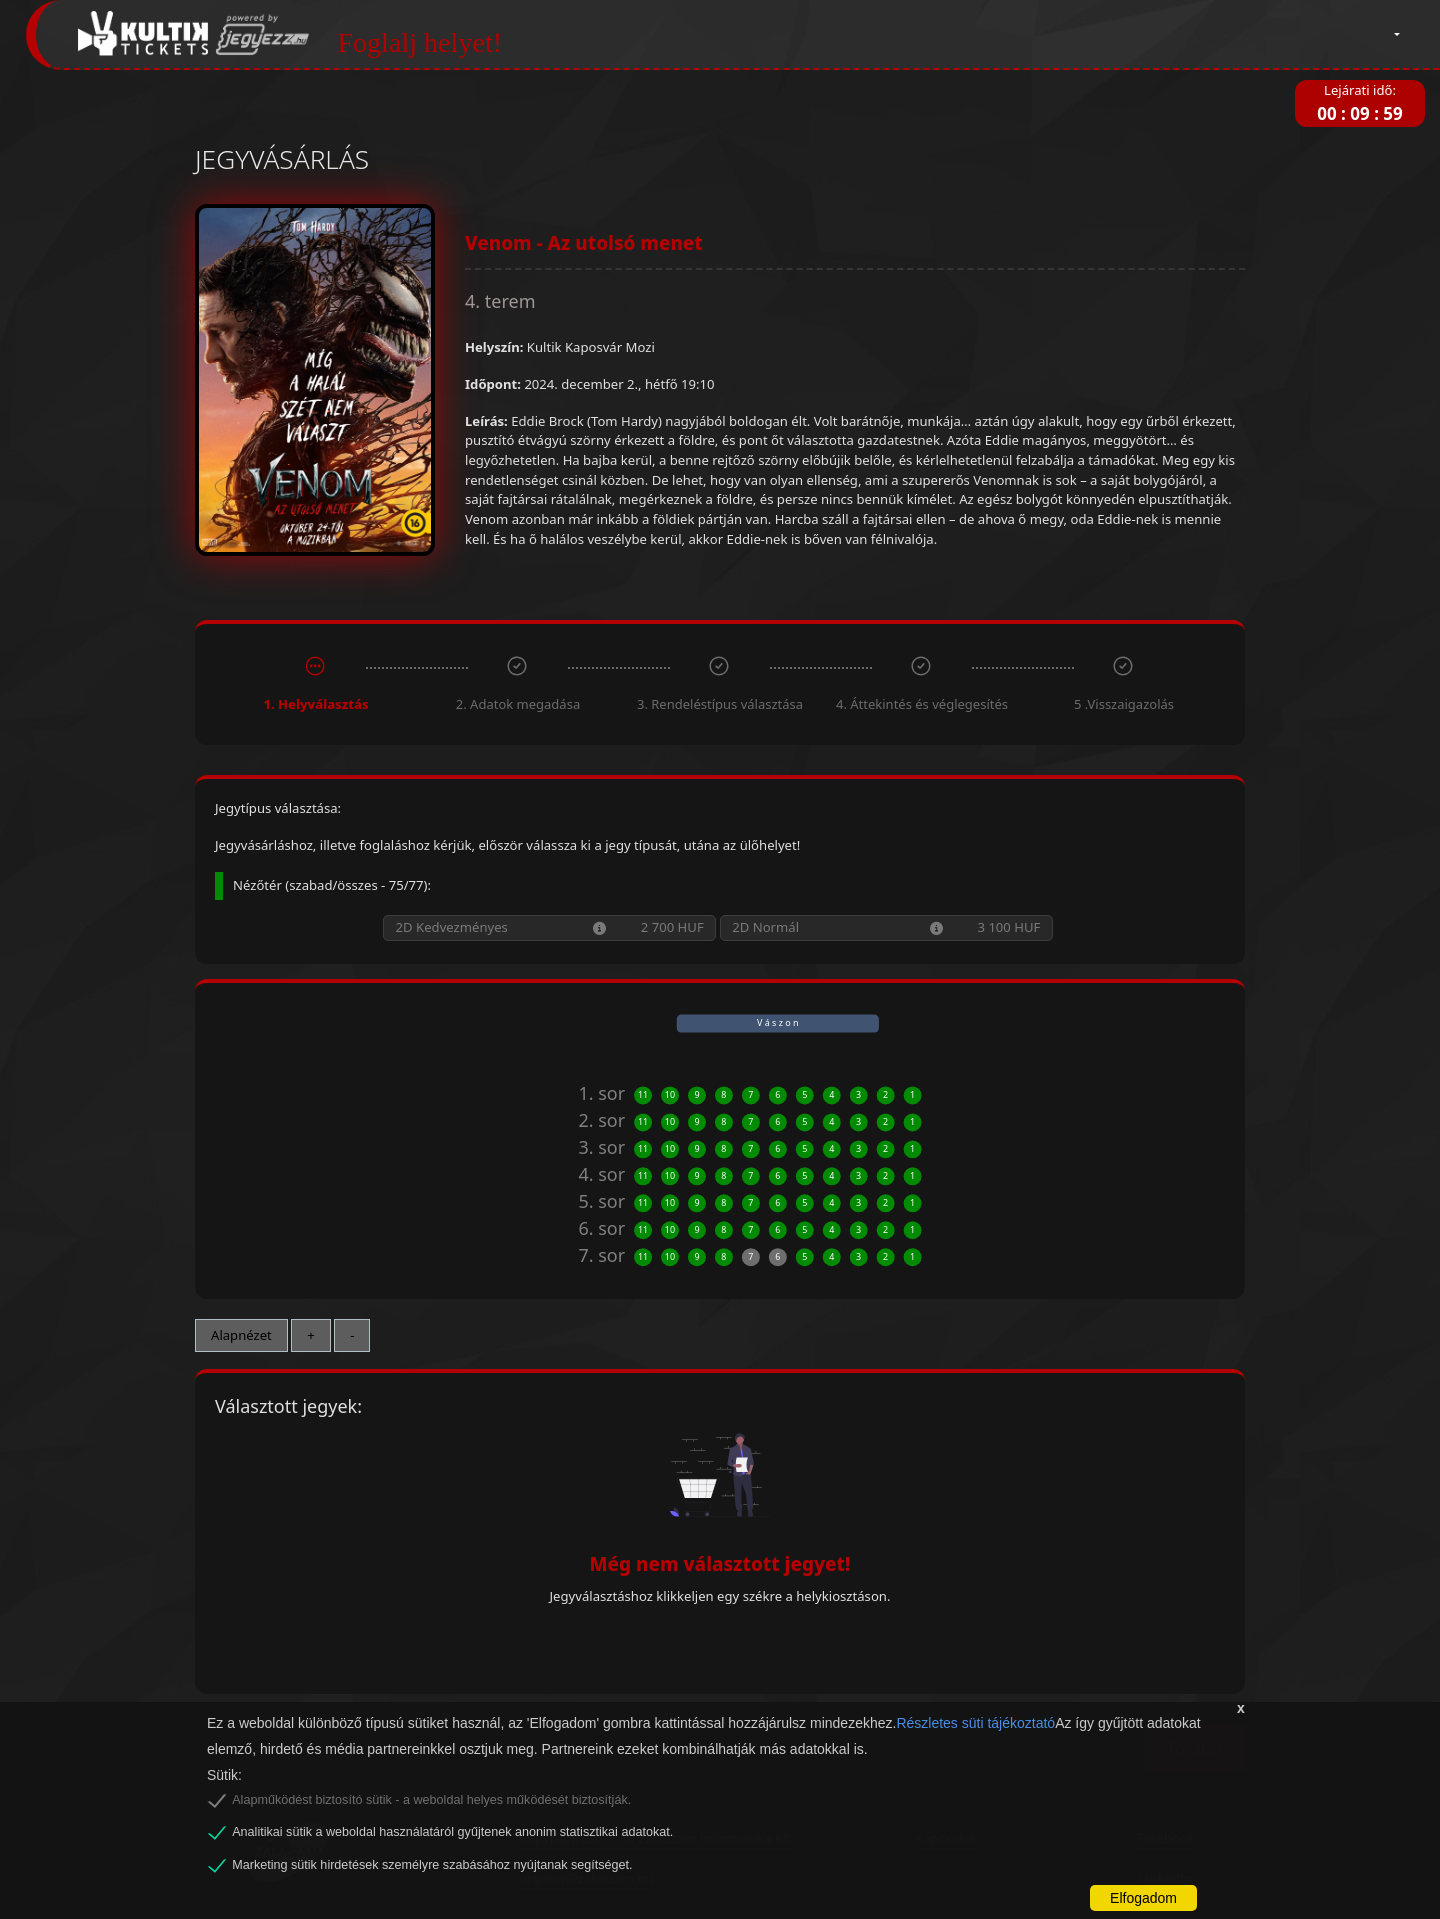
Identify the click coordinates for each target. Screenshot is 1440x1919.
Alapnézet (241, 1335)
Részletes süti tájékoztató (975, 1723)
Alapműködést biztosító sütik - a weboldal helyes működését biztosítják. (431, 1800)
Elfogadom (1143, 1898)
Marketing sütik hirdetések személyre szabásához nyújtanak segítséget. (432, 1865)
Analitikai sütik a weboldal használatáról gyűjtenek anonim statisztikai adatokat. (452, 1832)
